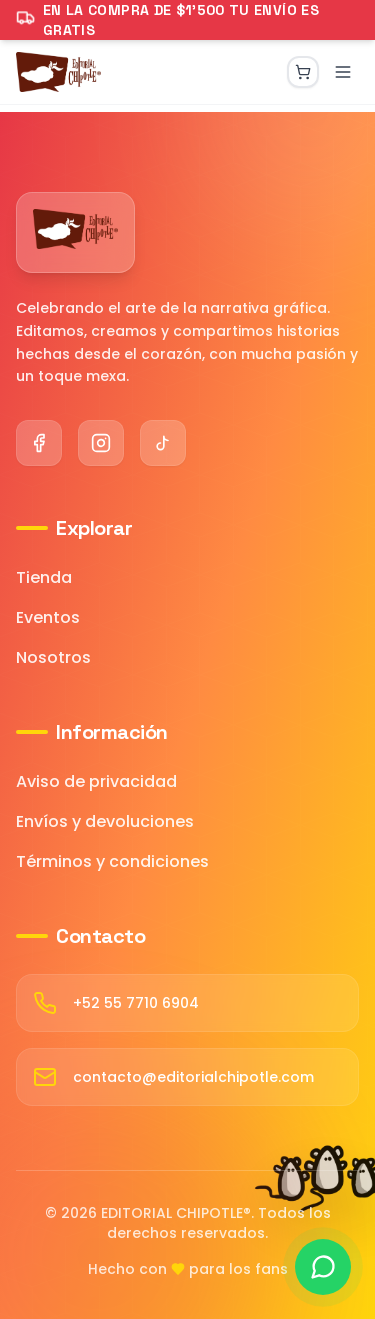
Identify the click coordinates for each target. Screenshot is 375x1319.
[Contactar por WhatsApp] (323, 1267)
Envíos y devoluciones (105, 821)
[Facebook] (39, 443)
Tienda (44, 577)
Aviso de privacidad (96, 781)
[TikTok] (163, 443)
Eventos (48, 617)
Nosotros (53, 657)
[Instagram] (101, 443)
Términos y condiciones (112, 861)
